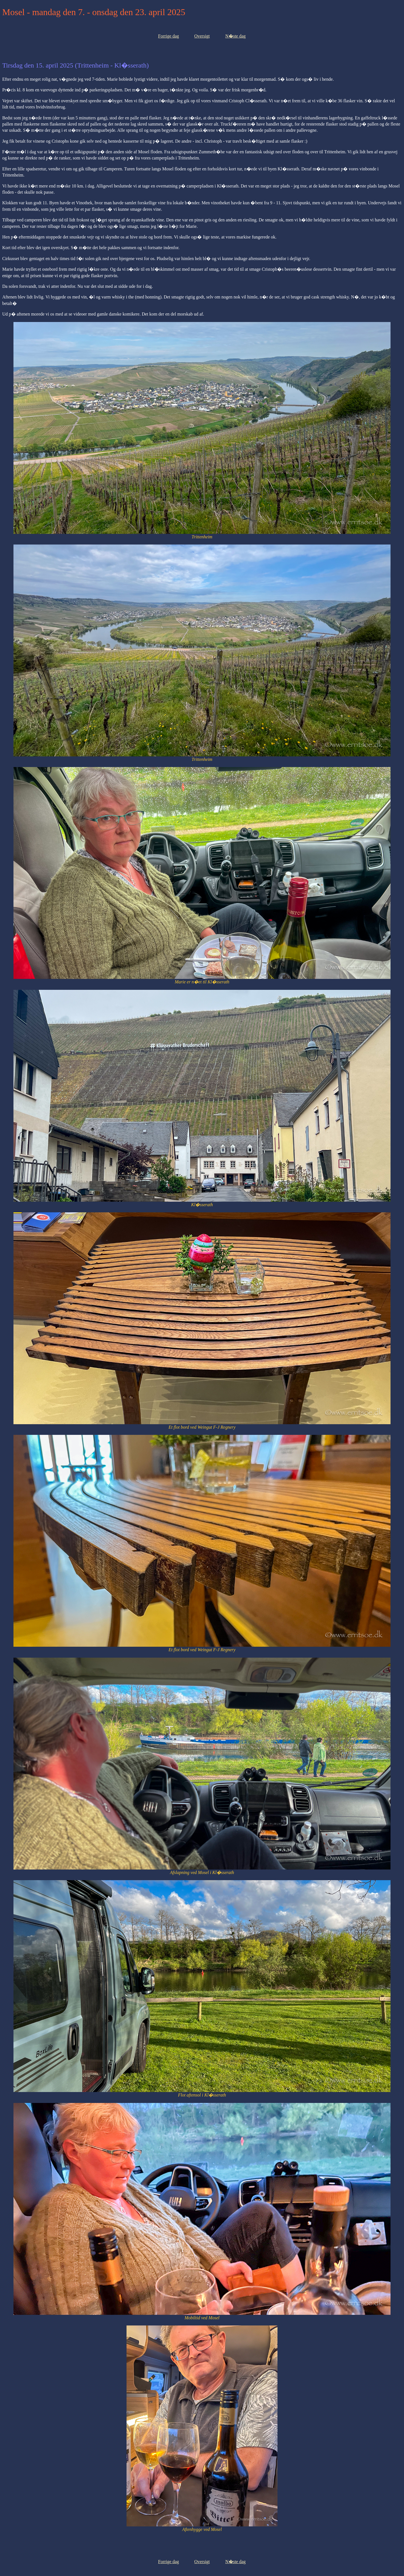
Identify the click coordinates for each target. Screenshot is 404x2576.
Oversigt (202, 36)
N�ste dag (235, 36)
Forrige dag (168, 36)
